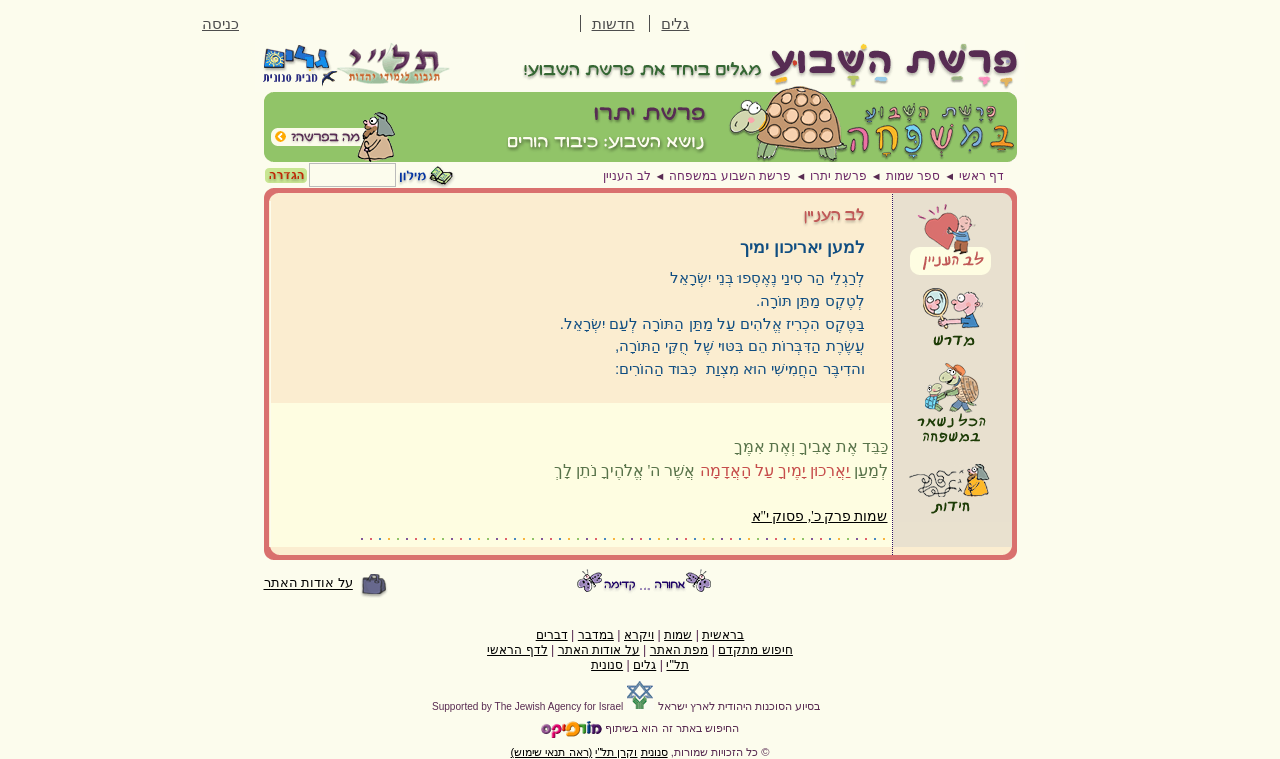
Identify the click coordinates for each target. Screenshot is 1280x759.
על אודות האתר (308, 583)
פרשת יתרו (838, 176)
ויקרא (639, 635)
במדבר (596, 635)
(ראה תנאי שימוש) (552, 752)
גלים (675, 24)
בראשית (723, 635)
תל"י (677, 665)
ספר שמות (913, 176)
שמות (678, 635)
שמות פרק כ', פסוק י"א (820, 516)
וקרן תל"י (616, 752)
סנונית (607, 665)
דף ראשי (981, 176)
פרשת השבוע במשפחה (730, 176)
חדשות (613, 24)
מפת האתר (679, 650)
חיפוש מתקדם (755, 650)
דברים (552, 635)
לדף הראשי (517, 650)
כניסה (220, 24)
